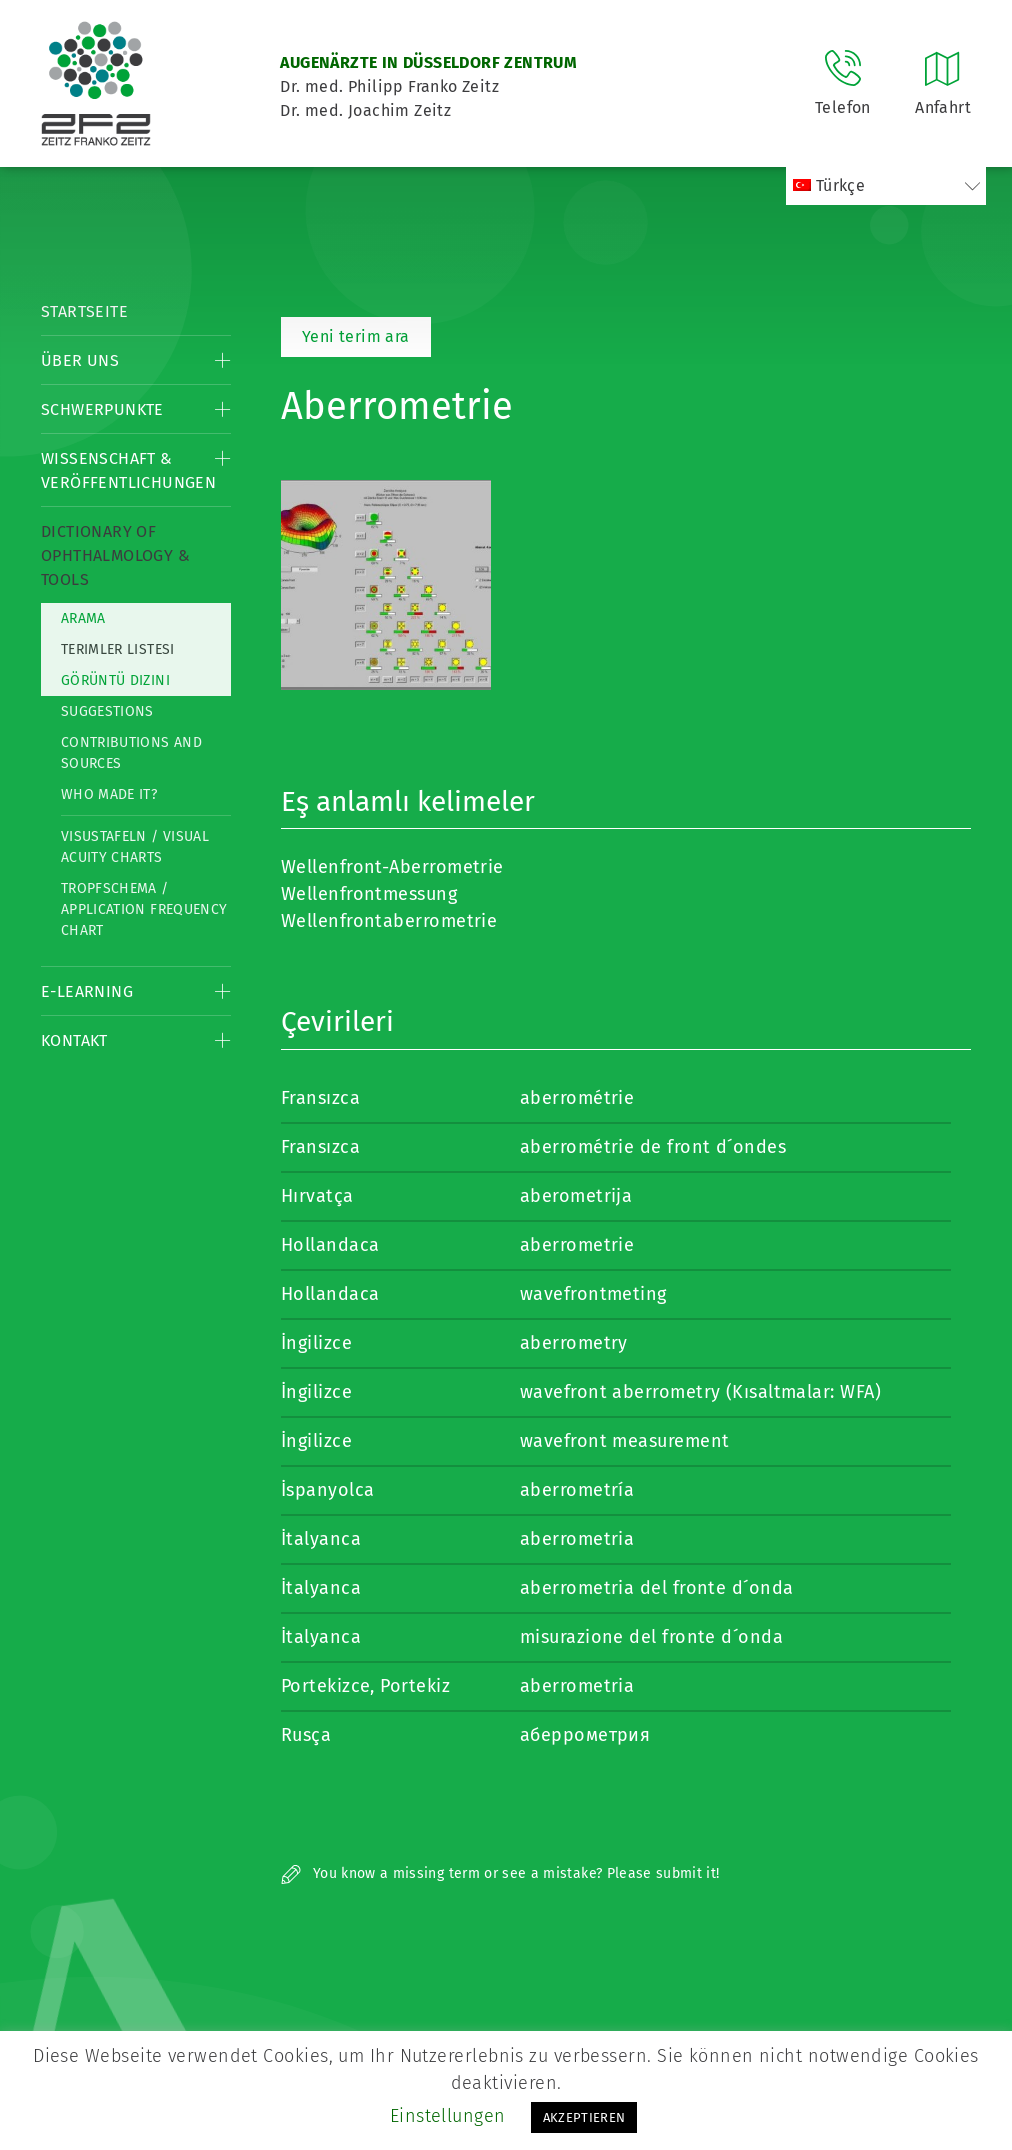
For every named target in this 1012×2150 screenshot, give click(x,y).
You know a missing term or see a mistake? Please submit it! (500, 1873)
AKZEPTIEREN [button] (584, 2117)
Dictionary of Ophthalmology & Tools (115, 555)
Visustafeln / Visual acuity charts (135, 847)
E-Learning (87, 991)
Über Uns (80, 360)
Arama (83, 618)
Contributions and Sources (131, 753)
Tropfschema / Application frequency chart (144, 909)
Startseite (84, 311)
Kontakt (74, 1040)
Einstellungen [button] (448, 2116)
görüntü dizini (115, 680)
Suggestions (107, 711)
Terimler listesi (118, 649)
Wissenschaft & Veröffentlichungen (128, 470)
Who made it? (109, 794)
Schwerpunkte (102, 409)
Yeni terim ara (356, 336)
